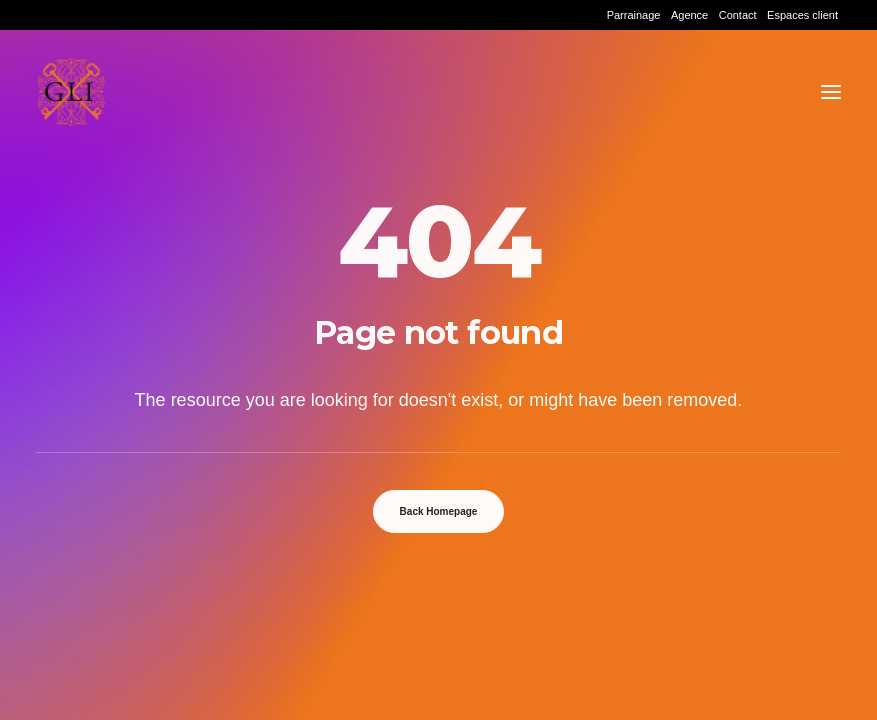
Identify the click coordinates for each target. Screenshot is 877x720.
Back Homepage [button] (439, 511)
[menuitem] (634, 15)
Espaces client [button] (802, 15)
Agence (689, 15)
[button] (831, 92)
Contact (738, 15)
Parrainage (634, 15)
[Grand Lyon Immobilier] (71, 92)
